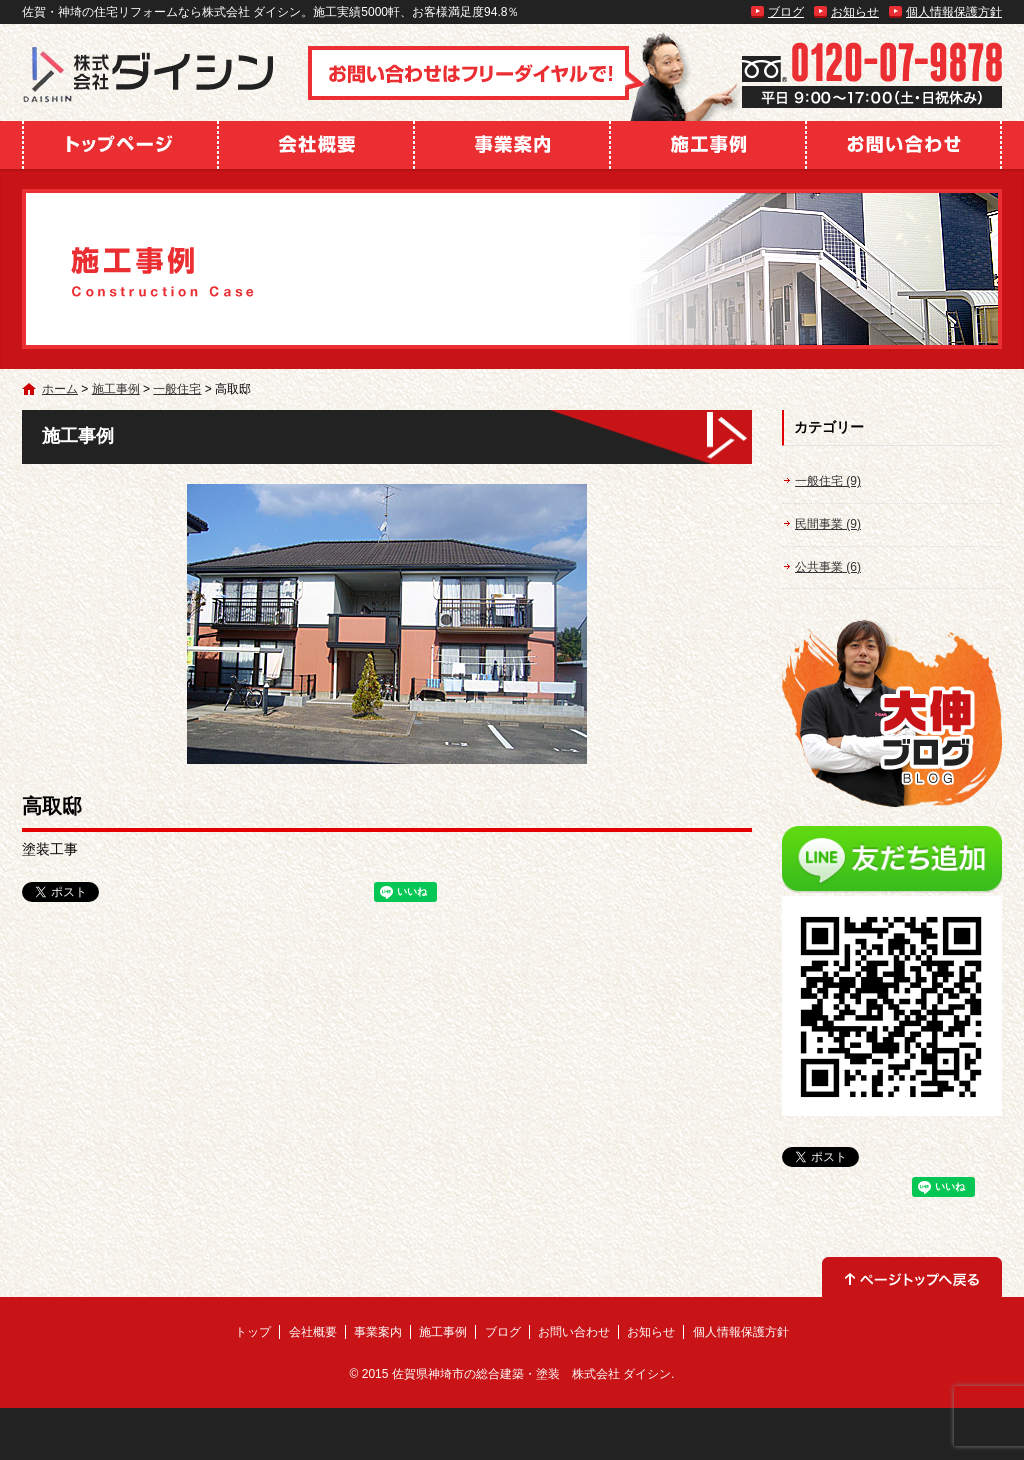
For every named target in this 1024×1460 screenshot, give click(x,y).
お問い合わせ (904, 145)
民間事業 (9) (828, 524)
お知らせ (855, 12)
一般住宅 (177, 389)
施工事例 (708, 145)
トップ (120, 145)
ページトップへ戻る (912, 1277)
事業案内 (512, 145)
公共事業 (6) (828, 567)
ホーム (60, 389)
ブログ (786, 12)
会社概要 (316, 145)
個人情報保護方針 (954, 12)
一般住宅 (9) (828, 481)
